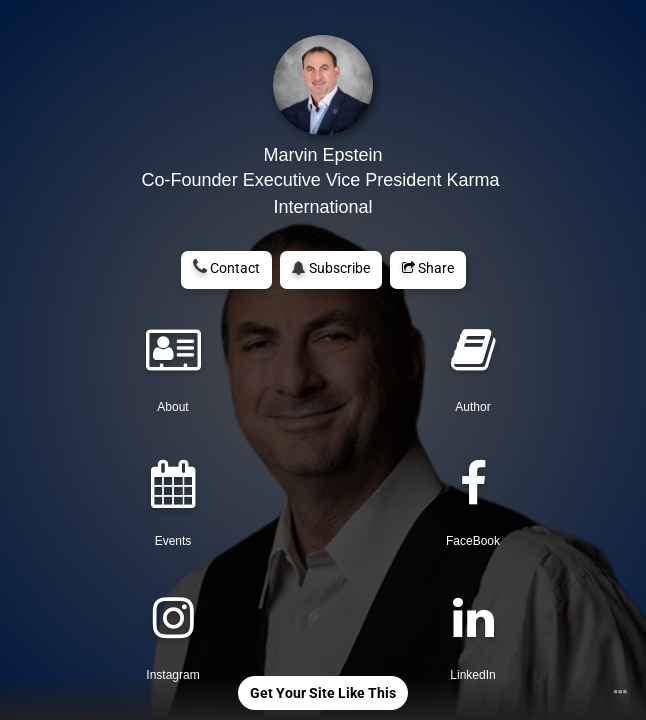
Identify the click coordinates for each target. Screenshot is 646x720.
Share (428, 268)
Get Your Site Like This (323, 693)
